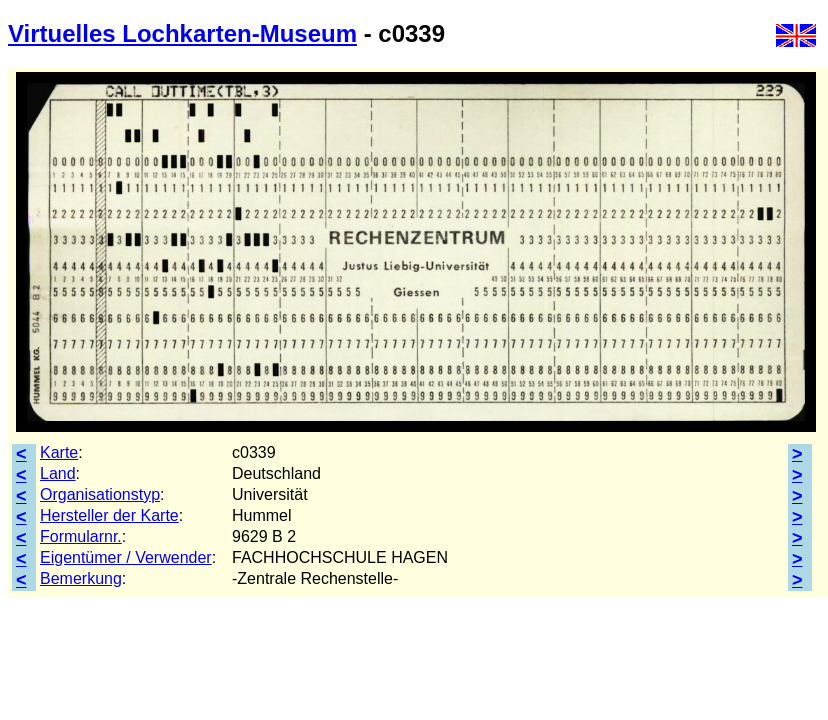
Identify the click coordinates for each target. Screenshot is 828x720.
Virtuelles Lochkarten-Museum (182, 33)
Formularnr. (81, 536)
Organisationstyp (100, 494)
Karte (59, 452)
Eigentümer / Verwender (126, 557)
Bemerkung (81, 578)
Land (58, 473)
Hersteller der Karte (109, 515)
